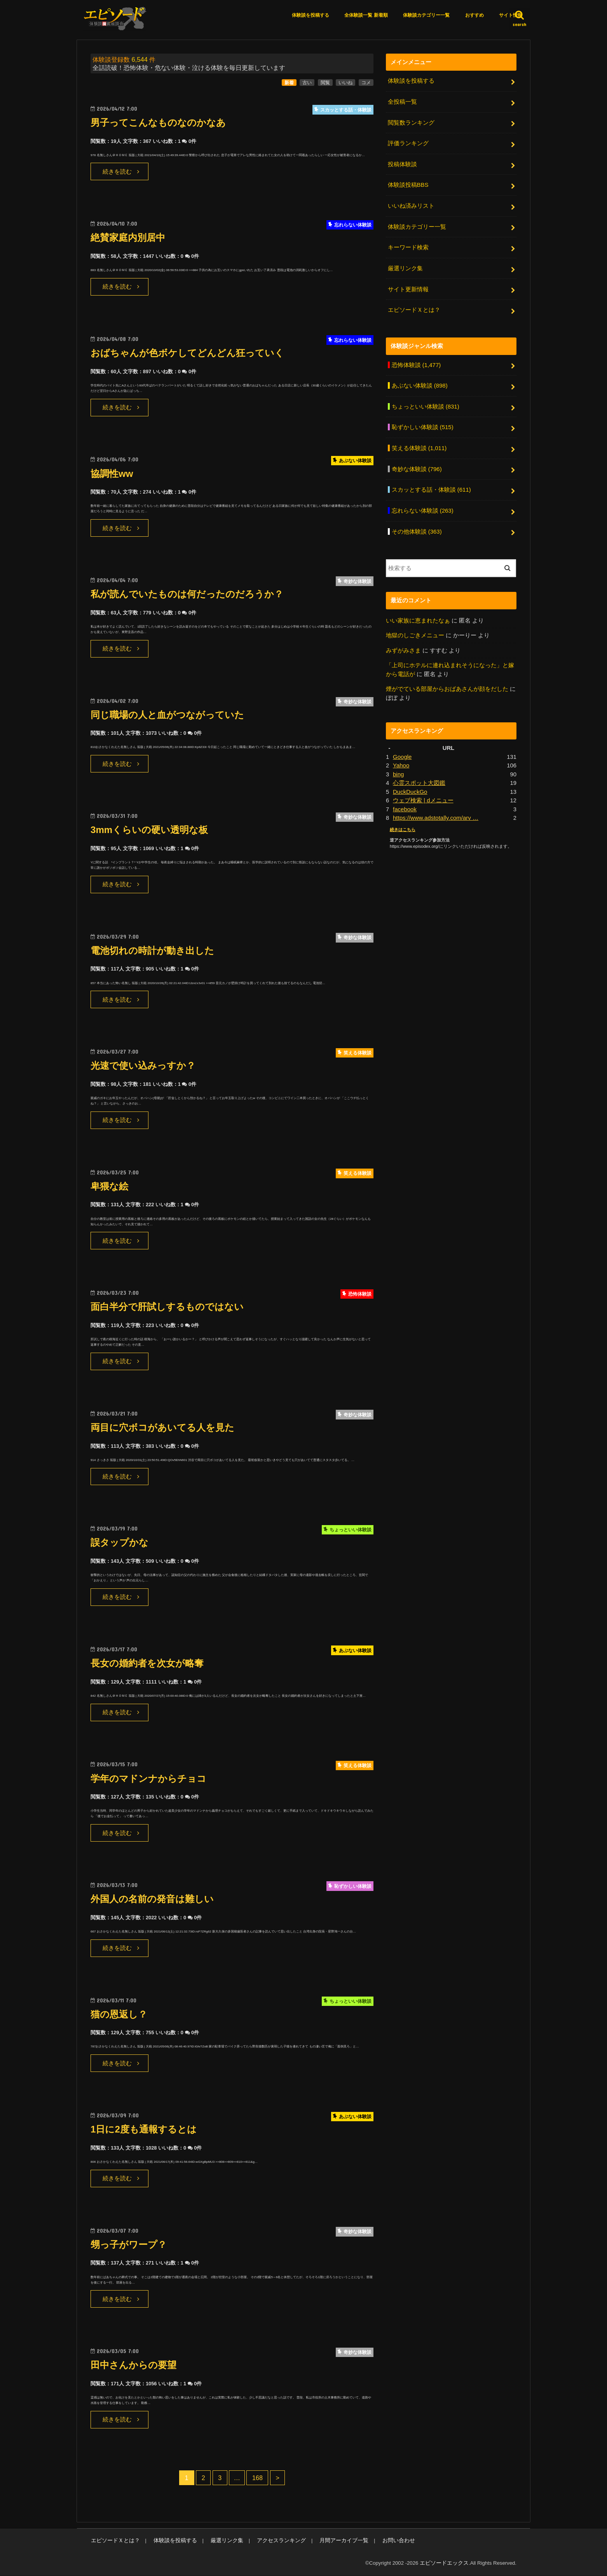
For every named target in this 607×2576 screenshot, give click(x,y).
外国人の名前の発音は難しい (155, 1899)
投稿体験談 (402, 164)
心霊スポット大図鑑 (419, 777)
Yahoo (401, 760)
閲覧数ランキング (410, 123)
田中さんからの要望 (135, 2366)
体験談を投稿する (310, 15)
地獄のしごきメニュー (415, 630)
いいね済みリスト (410, 205)
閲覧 (325, 83)
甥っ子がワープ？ (130, 2245)
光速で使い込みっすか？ (145, 1066)
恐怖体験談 (415, 362)
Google (402, 751)
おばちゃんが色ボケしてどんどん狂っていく (191, 353)
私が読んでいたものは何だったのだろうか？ (191, 595)
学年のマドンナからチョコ (151, 1779)
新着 (289, 83)
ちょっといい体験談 (425, 403)
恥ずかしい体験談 (422, 424)
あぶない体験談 (419, 383)
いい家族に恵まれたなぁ (418, 615)
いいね (345, 83)
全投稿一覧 (402, 102)
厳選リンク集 (404, 266)
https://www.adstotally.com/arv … (435, 811)
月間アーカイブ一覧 (328, 2541)
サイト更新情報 (407, 287)
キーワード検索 (407, 246)
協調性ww (112, 474)
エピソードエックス (446, 2564)
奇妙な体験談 (416, 465)
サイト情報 (510, 15)
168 (257, 2478)
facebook (404, 803)
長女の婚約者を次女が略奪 (149, 1664)
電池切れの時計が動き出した (155, 951)
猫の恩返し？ (120, 2015)
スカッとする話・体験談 (431, 485)
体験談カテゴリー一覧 (426, 15)
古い (307, 83)
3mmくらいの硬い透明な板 (152, 830)
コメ (366, 83)
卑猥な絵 (110, 1187)
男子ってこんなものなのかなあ (161, 123)
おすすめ (474, 15)
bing (398, 768)
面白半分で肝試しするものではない (170, 1308)
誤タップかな (121, 1543)
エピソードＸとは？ (413, 307)
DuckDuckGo (410, 786)
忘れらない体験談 (422, 506)
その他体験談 (416, 527)
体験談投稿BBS (407, 184)
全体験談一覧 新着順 (365, 15)
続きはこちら (402, 823)
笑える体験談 (418, 445)
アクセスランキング (269, 2541)
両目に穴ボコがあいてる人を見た (165, 1428)
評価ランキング (407, 143)
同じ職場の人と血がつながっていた (170, 715)
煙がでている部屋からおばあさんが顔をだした (447, 683)
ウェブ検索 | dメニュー (423, 794)
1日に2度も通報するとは (146, 2130)
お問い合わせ (379, 2541)
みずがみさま (403, 645)
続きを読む (117, 172)
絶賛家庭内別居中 (129, 238)
